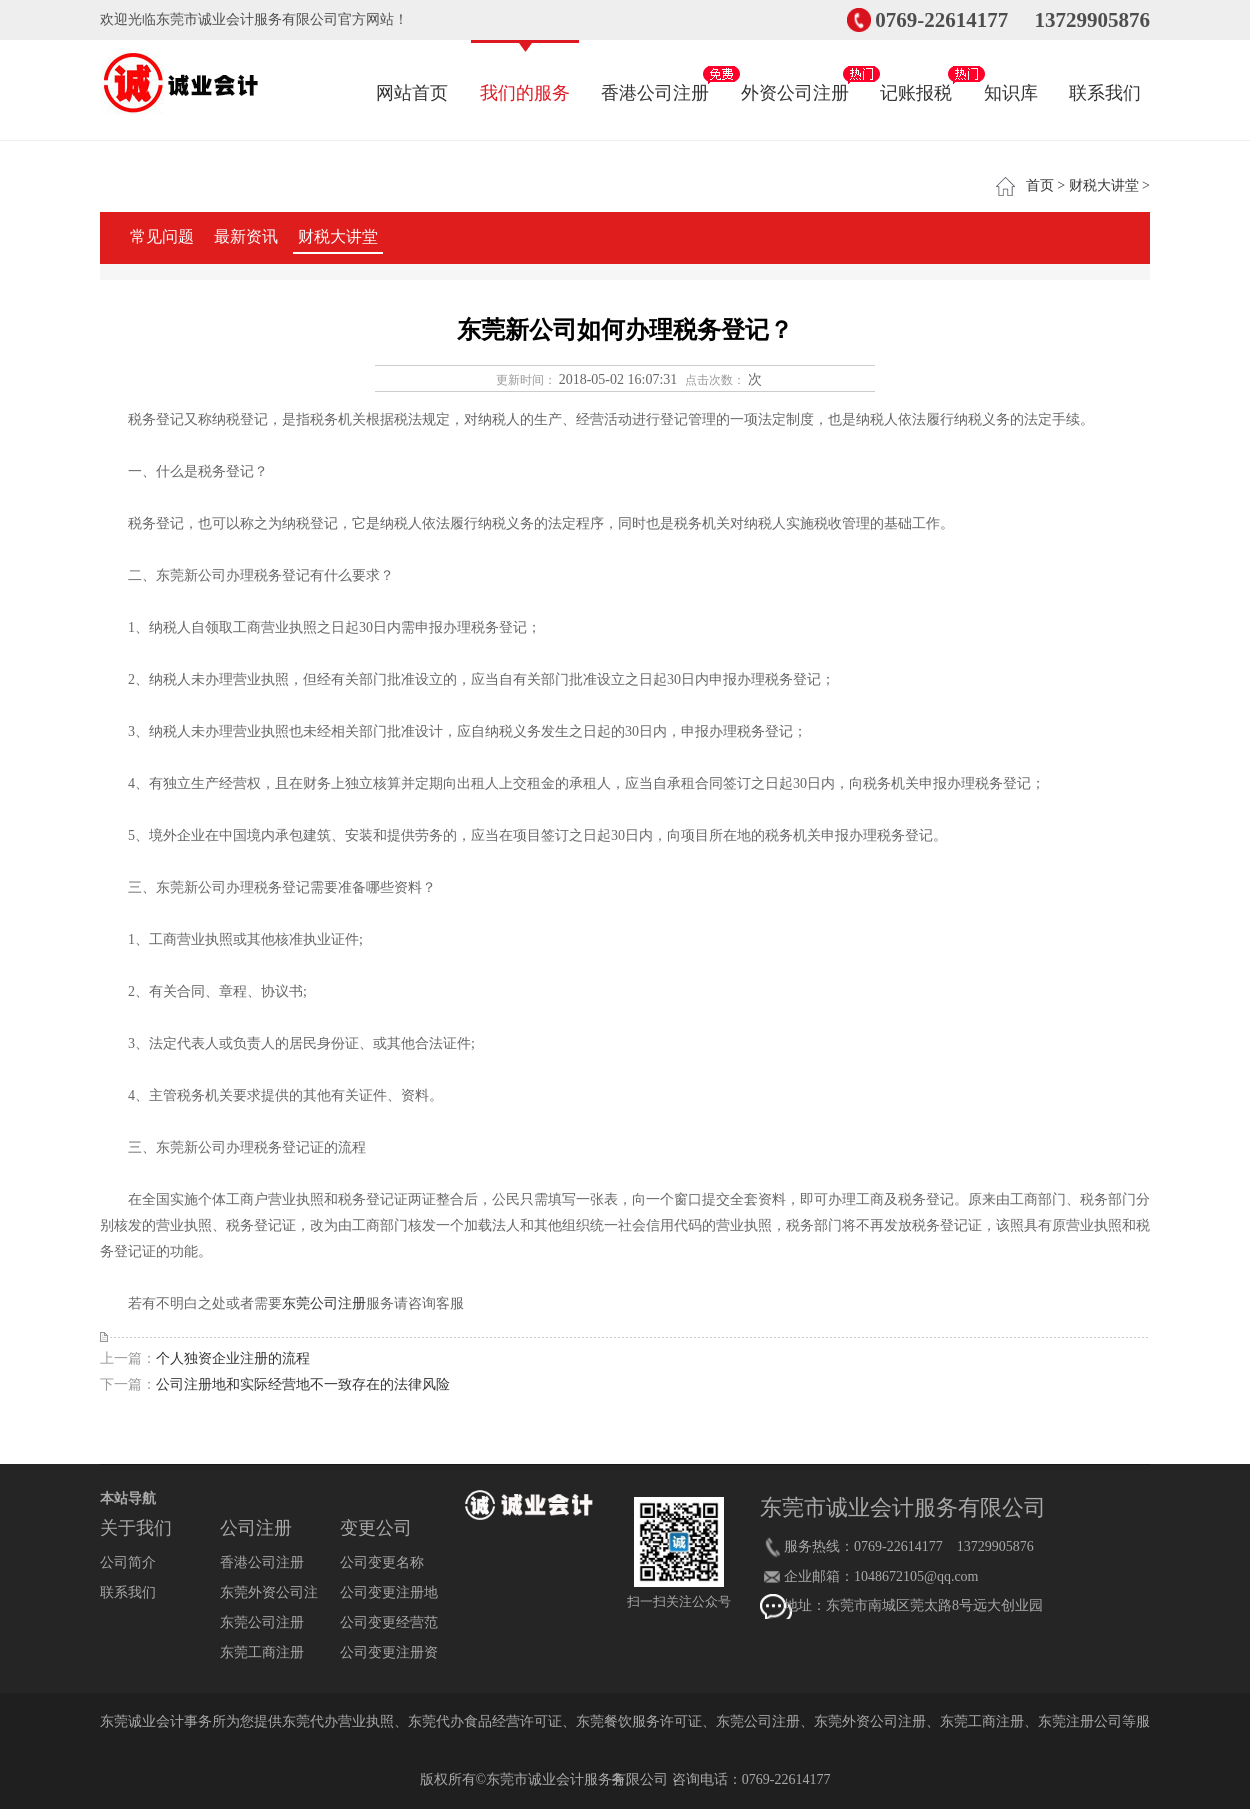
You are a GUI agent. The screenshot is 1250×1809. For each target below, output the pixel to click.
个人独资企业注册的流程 (233, 1358)
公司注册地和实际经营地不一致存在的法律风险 (303, 1384)
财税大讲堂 (1104, 185)
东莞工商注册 (262, 1652)
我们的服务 (525, 73)
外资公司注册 (795, 73)
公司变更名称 (382, 1562)
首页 (1040, 185)
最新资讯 (246, 236)
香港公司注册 (655, 73)
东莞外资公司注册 (870, 1721)
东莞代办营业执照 (338, 1721)
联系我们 (1105, 73)
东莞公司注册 (324, 1303)
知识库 (1011, 73)
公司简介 (128, 1562)
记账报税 (916, 73)
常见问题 (162, 236)
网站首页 (412, 73)
